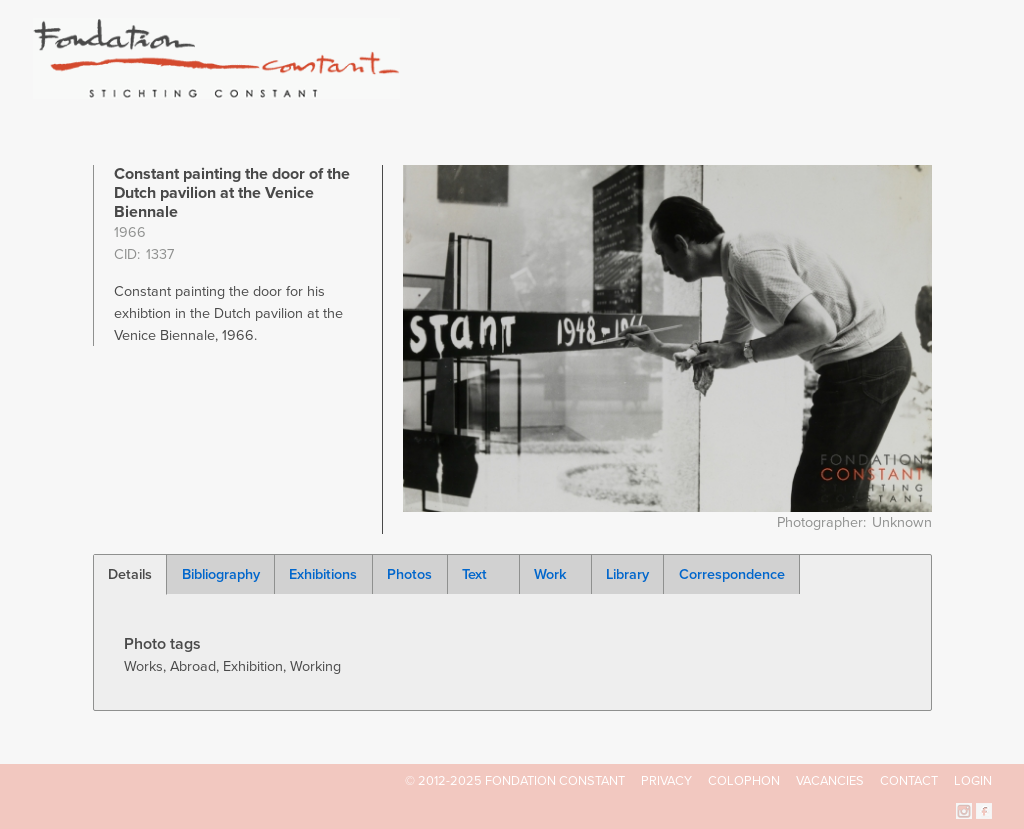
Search (981, 88)
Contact (909, 781)
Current (923, 90)
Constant (685, 90)
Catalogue (771, 90)
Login (973, 781)
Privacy (666, 781)
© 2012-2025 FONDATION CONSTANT (515, 781)
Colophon (744, 781)
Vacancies (830, 781)
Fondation (599, 90)
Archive (851, 90)
